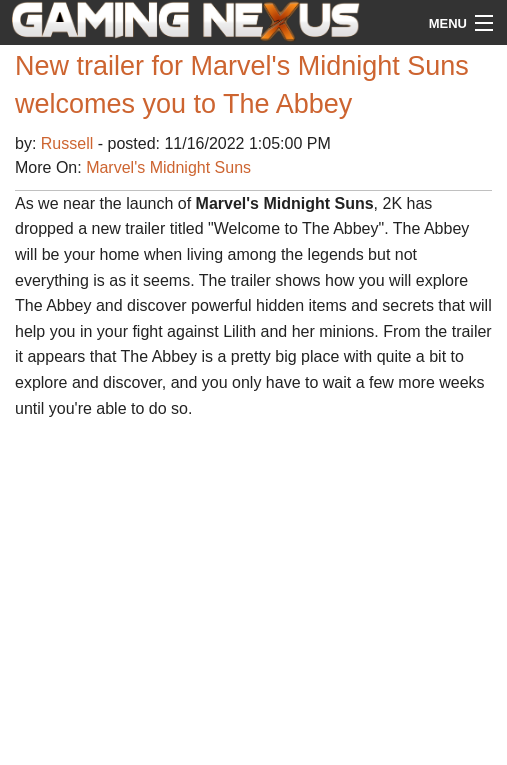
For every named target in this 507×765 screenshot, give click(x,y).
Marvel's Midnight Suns (168, 167)
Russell (69, 143)
